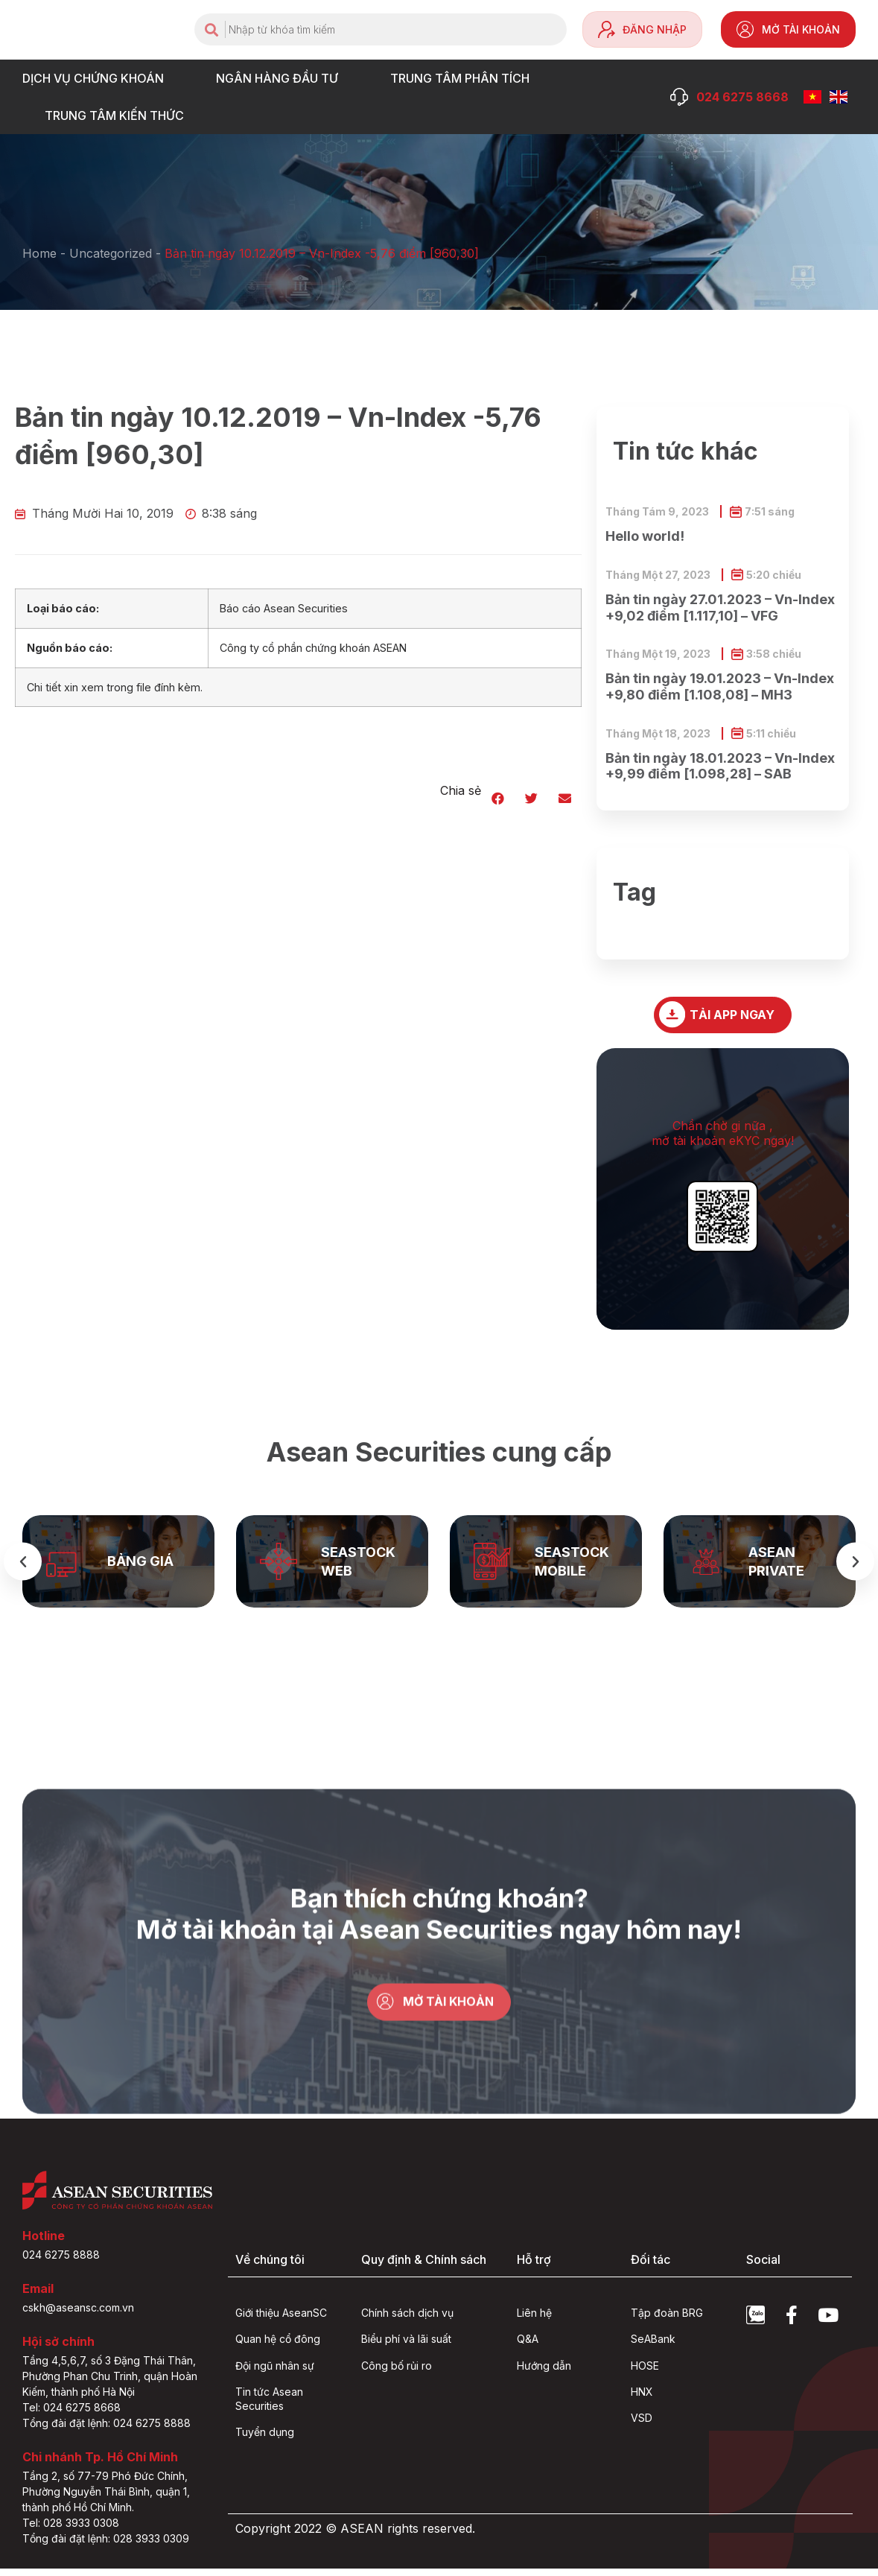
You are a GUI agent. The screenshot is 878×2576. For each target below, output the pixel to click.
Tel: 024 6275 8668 (71, 2414)
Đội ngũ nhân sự (274, 2372)
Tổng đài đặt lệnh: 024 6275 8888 (106, 2430)
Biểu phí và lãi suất (406, 2346)
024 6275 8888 (61, 2262)
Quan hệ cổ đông (277, 2346)
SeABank (653, 2346)
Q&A (527, 2346)
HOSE (645, 2372)
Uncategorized (110, 253)
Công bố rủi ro (396, 2372)
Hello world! (644, 536)
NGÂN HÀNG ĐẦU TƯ (281, 78)
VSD (641, 2425)
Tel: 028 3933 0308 (70, 2530)
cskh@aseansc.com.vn (78, 2315)
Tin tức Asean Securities (269, 2405)
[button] (498, 798)
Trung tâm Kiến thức (118, 115)
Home (39, 253)
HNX (642, 2398)
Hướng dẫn (544, 2372)
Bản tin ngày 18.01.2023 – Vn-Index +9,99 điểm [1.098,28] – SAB (720, 766)
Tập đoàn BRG (667, 2319)
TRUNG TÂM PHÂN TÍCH (463, 78)
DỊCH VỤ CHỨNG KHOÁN (96, 78)
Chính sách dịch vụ (407, 2319)
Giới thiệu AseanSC (281, 2319)
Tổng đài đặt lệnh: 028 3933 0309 (105, 2545)
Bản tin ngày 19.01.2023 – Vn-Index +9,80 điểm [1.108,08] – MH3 (719, 686)
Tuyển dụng (264, 2439)
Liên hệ (534, 2319)
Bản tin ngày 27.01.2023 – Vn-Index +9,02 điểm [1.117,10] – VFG (720, 607)
